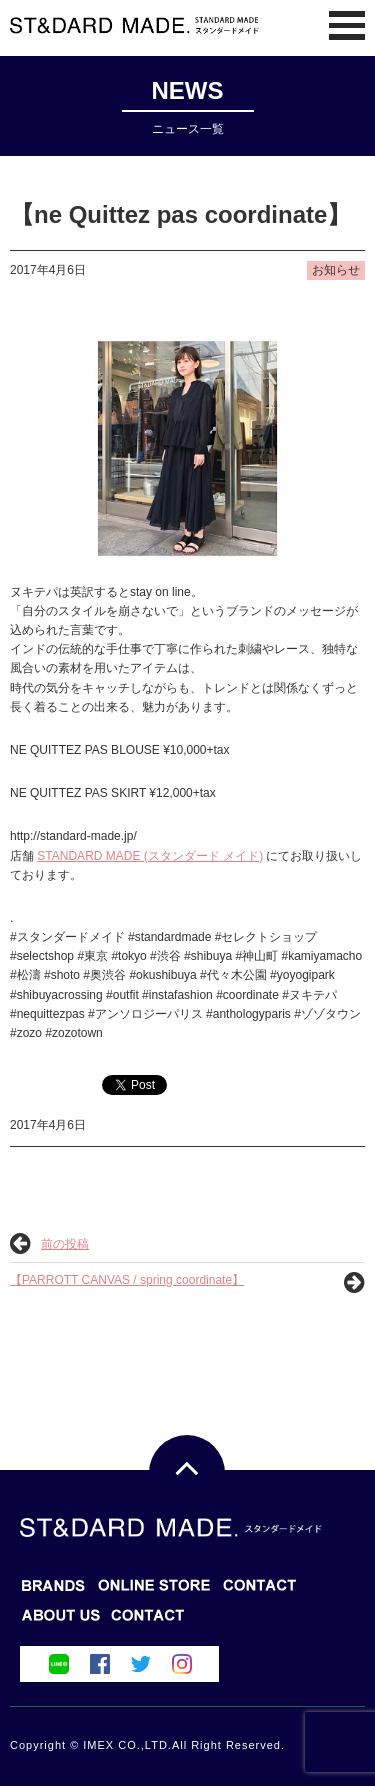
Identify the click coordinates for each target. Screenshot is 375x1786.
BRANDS (53, 1591)
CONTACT (61, 1621)
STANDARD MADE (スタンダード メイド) (150, 856)
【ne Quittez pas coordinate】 (180, 214)
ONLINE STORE (260, 1591)
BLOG (154, 1591)
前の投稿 (65, 1244)
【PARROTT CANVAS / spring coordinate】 (127, 1280)
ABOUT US (148, 1621)
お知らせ (336, 270)
